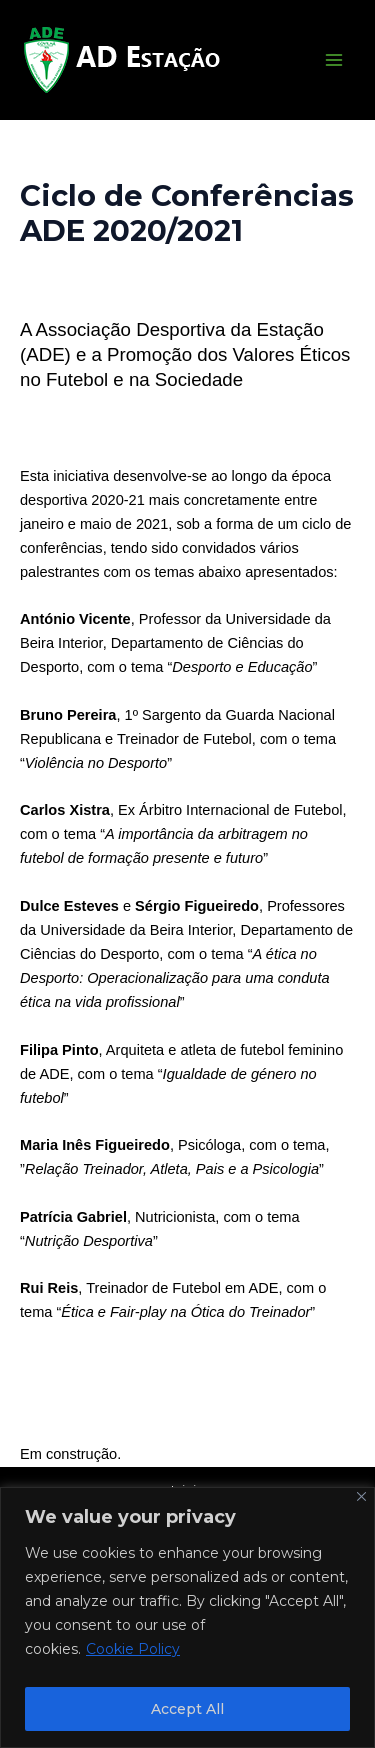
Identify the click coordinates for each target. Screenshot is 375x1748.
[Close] (361, 1496)
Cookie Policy (133, 1649)
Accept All (187, 1709)
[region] (187, 1617)
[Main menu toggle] (334, 60)
